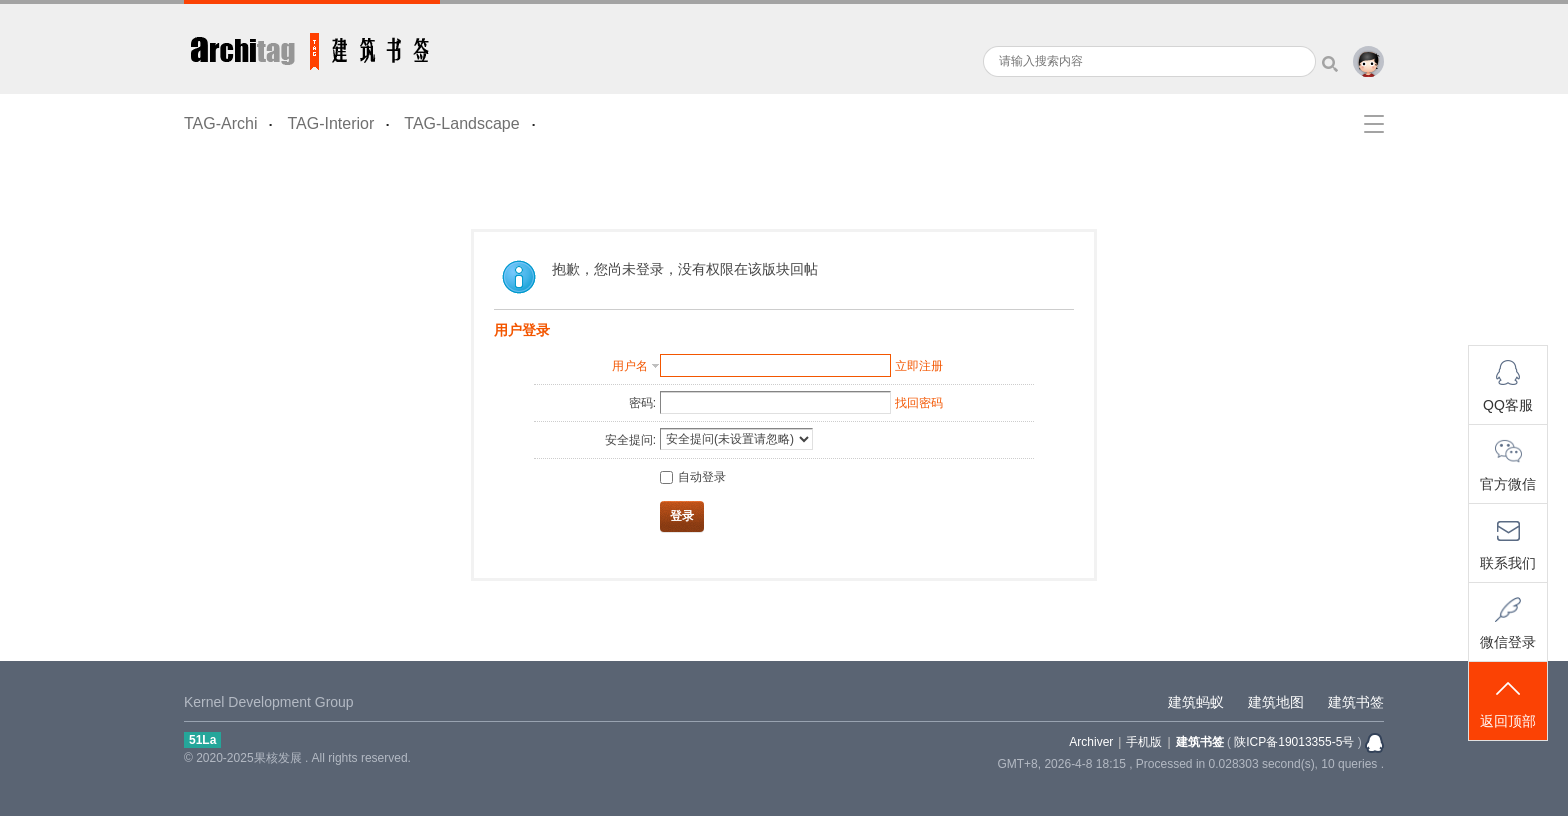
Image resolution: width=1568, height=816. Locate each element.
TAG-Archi (220, 123)
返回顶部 (1508, 702)
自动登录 (693, 477)
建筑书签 (312, 47)
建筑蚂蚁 (1196, 702)
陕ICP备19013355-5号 (1294, 742)
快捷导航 (1374, 124)
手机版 (1144, 742)
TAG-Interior (330, 123)
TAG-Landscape (461, 123)
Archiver (1091, 742)
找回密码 (919, 403)
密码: (642, 403)
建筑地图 (1276, 702)
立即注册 (919, 366)
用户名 (630, 366)
